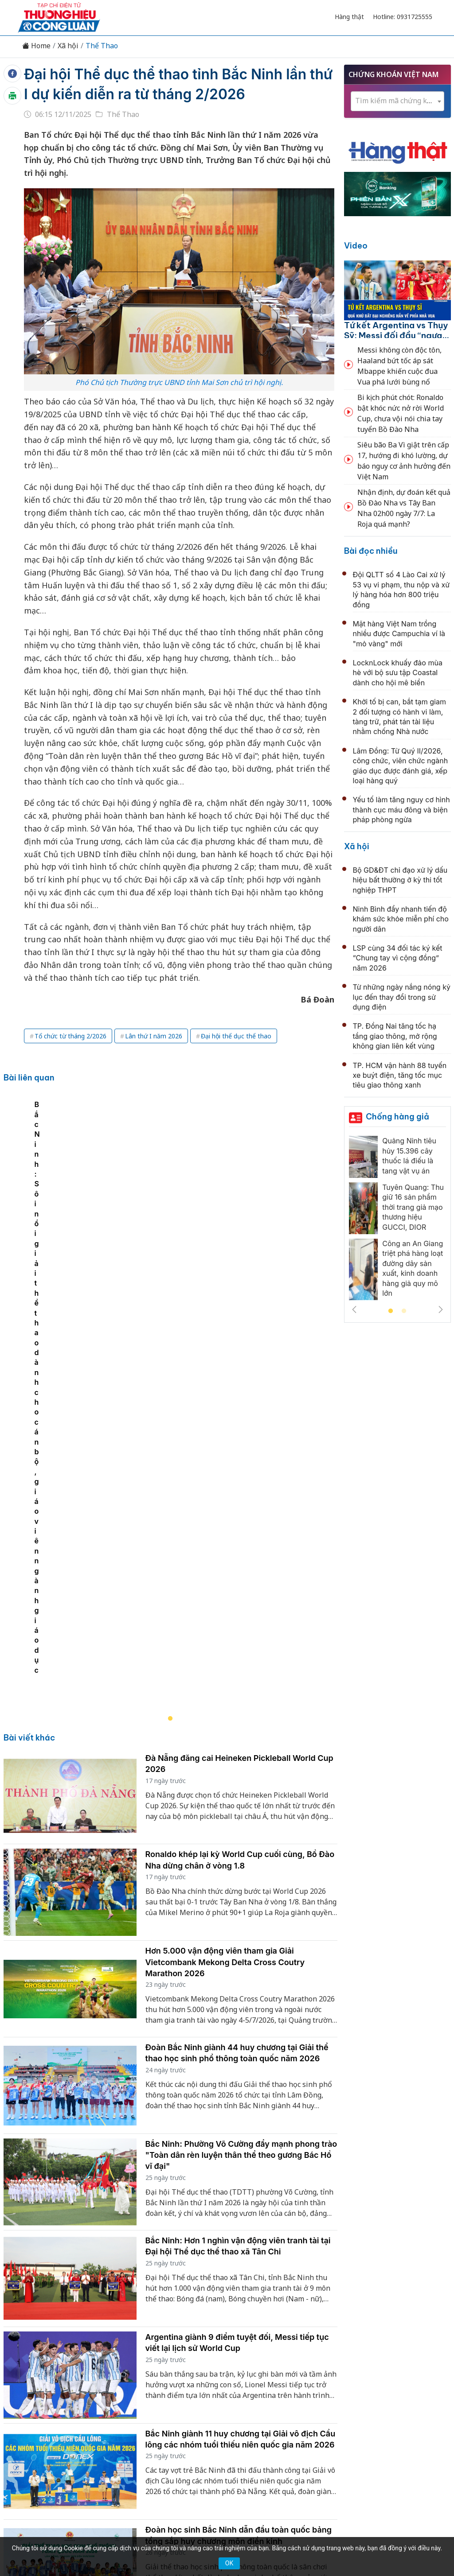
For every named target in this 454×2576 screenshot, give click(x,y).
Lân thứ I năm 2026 (153, 1036)
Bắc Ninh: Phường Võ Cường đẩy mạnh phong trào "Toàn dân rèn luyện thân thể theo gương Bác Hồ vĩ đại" (241, 1795)
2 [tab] (403, 1311)
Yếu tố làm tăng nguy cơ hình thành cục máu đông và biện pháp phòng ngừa (401, 809)
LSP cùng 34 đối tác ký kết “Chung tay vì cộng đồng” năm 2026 (397, 958)
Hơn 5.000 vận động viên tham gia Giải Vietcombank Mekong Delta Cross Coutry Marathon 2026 (225, 1603)
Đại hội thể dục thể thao (236, 1036)
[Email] (57, 2456)
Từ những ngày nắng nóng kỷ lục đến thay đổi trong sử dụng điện (401, 997)
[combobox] (397, 101)
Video (356, 246)
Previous (354, 1309)
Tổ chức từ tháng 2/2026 (70, 1036)
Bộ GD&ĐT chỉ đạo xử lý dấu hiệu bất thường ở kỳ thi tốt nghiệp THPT (400, 880)
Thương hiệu (123, 2383)
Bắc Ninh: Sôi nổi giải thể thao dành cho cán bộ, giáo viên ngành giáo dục (137, 1310)
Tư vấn (347, 2383)
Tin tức (47, 2383)
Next (440, 1309)
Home (36, 46)
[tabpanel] (174, 1226)
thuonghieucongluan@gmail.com (190, 2451)
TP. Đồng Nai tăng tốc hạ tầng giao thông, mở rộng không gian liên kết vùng (395, 1036)
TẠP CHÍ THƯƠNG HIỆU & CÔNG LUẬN (223, 2536)
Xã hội (68, 46)
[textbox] (397, 100)
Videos (408, 2383)
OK (229, 2563)
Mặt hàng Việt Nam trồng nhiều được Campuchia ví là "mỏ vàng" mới (399, 633)
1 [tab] (390, 1311)
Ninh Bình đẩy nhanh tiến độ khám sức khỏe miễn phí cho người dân (401, 919)
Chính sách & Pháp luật (259, 2383)
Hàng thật (349, 16)
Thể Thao (102, 46)
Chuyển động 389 (182, 2383)
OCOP (316, 2383)
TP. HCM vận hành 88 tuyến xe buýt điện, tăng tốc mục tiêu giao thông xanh (400, 1075)
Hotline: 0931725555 (402, 16)
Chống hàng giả (397, 1116)
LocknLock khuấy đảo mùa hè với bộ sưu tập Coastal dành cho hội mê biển (397, 672)
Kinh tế (80, 2383)
